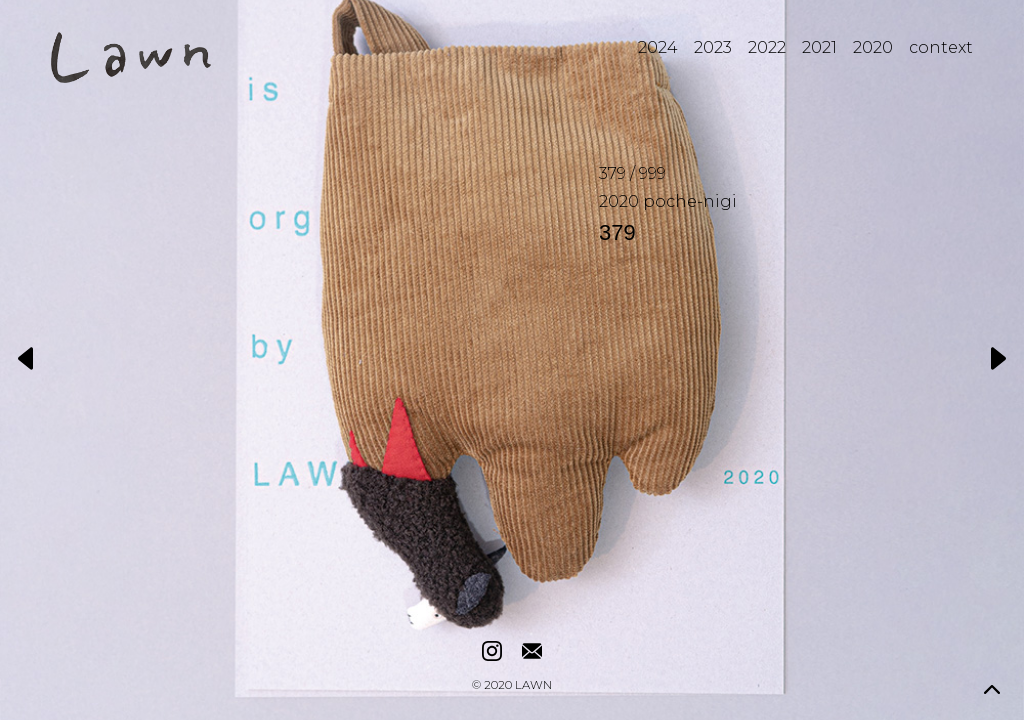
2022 (767, 47)
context (941, 47)
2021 (819, 47)
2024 (658, 47)
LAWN (533, 686)
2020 (873, 47)
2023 (713, 47)
